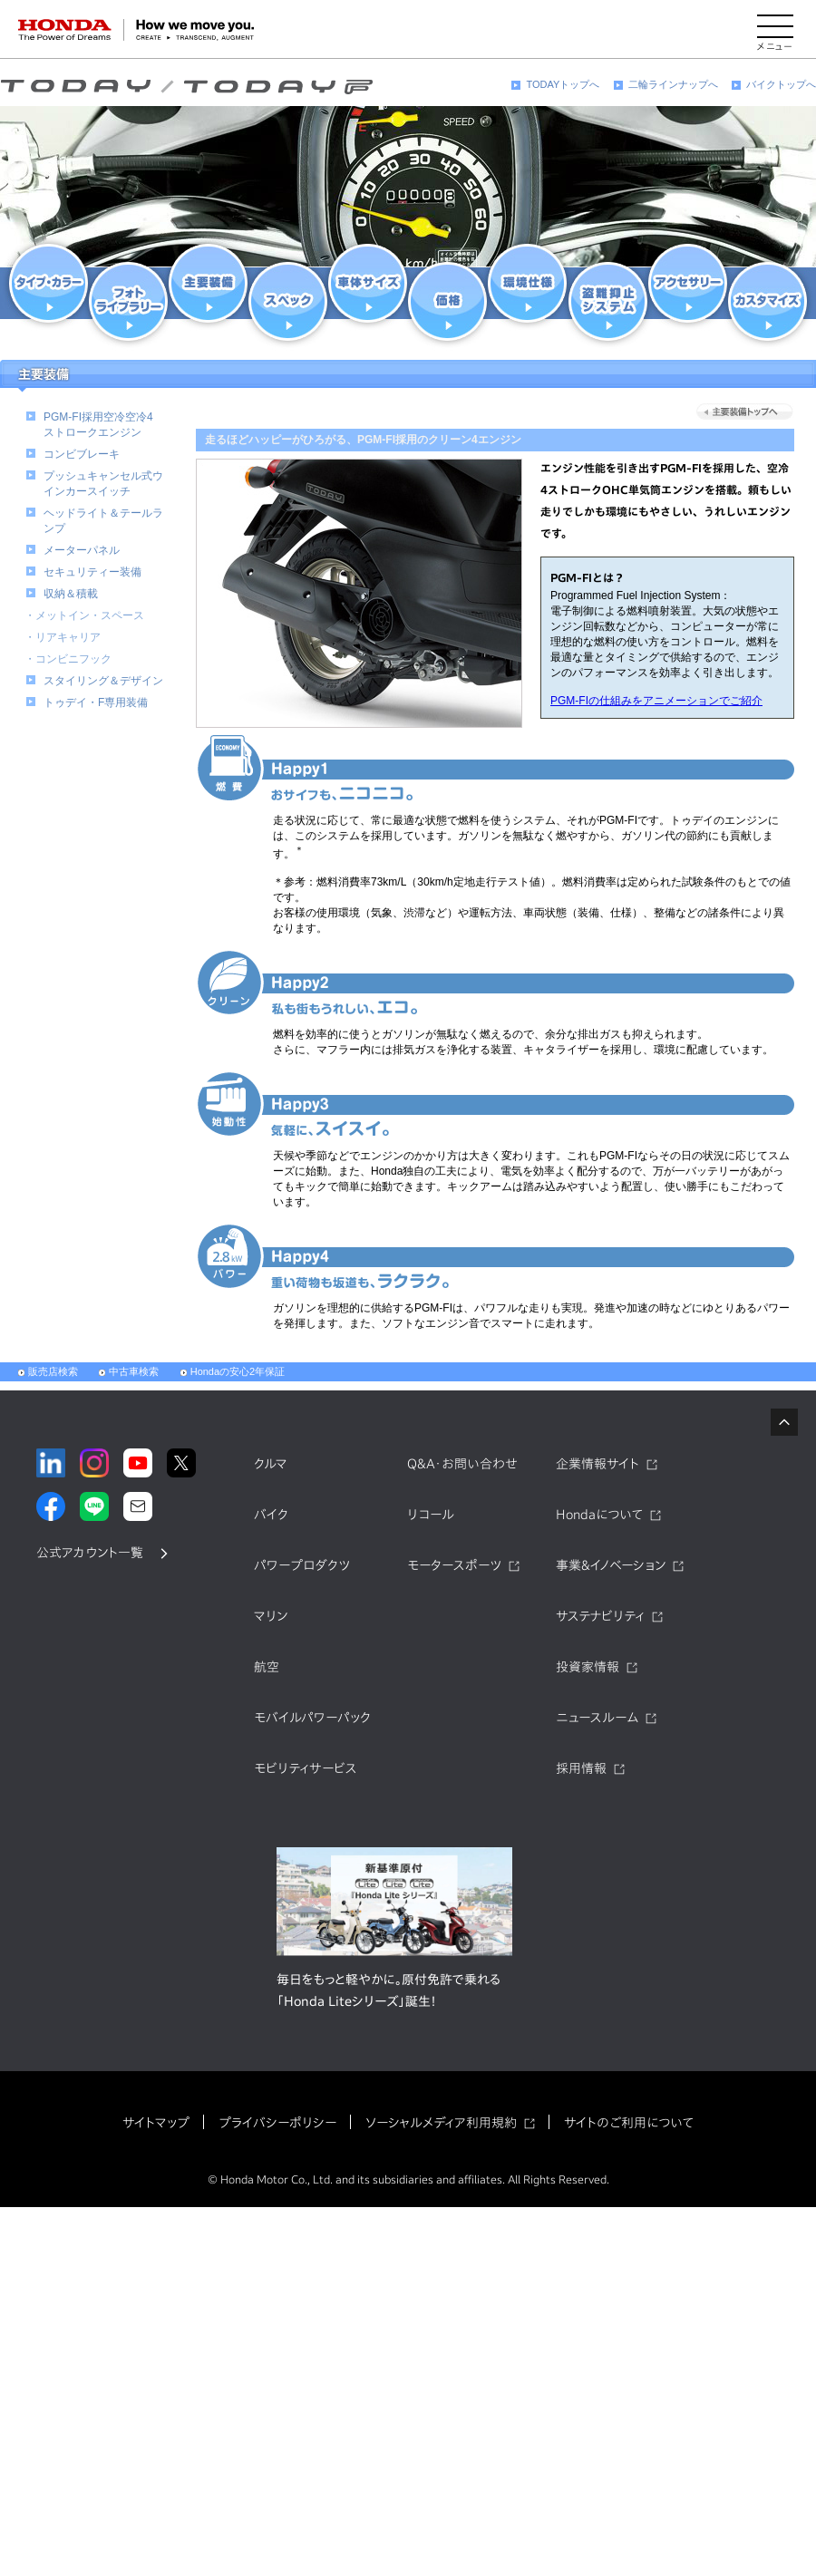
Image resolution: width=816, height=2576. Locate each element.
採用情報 (581, 1768)
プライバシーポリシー (277, 2122)
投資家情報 (587, 1667)
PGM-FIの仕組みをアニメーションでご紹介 (656, 700)
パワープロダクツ (302, 1565)
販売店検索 (53, 1371)
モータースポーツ (454, 1565)
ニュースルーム (597, 1717)
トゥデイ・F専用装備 (96, 702)
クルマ (270, 1463)
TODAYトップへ (562, 84)
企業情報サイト (597, 1463)
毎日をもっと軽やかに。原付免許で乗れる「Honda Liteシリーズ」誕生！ (389, 1990)
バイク (271, 1514)
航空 (266, 1667)
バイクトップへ (781, 84)
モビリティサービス (305, 1768)
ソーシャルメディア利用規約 (441, 2122)
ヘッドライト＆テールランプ (103, 521)
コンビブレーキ (82, 454)
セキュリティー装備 (92, 572)
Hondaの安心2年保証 (238, 1371)
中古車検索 (134, 1371)
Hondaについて (599, 1514)
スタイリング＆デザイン (103, 680)
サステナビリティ (600, 1616)
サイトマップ (155, 2122)
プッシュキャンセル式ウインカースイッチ (103, 484)
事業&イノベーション (610, 1565)
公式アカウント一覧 (89, 1552)
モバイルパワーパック (312, 1717)
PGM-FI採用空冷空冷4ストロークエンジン (98, 425)
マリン (270, 1616)
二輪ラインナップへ (673, 84)
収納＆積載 (71, 593)
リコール (430, 1514)
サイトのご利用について (629, 2122)
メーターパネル (82, 550)
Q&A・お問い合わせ (462, 1463)
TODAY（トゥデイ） (186, 86)
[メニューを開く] (775, 30)
